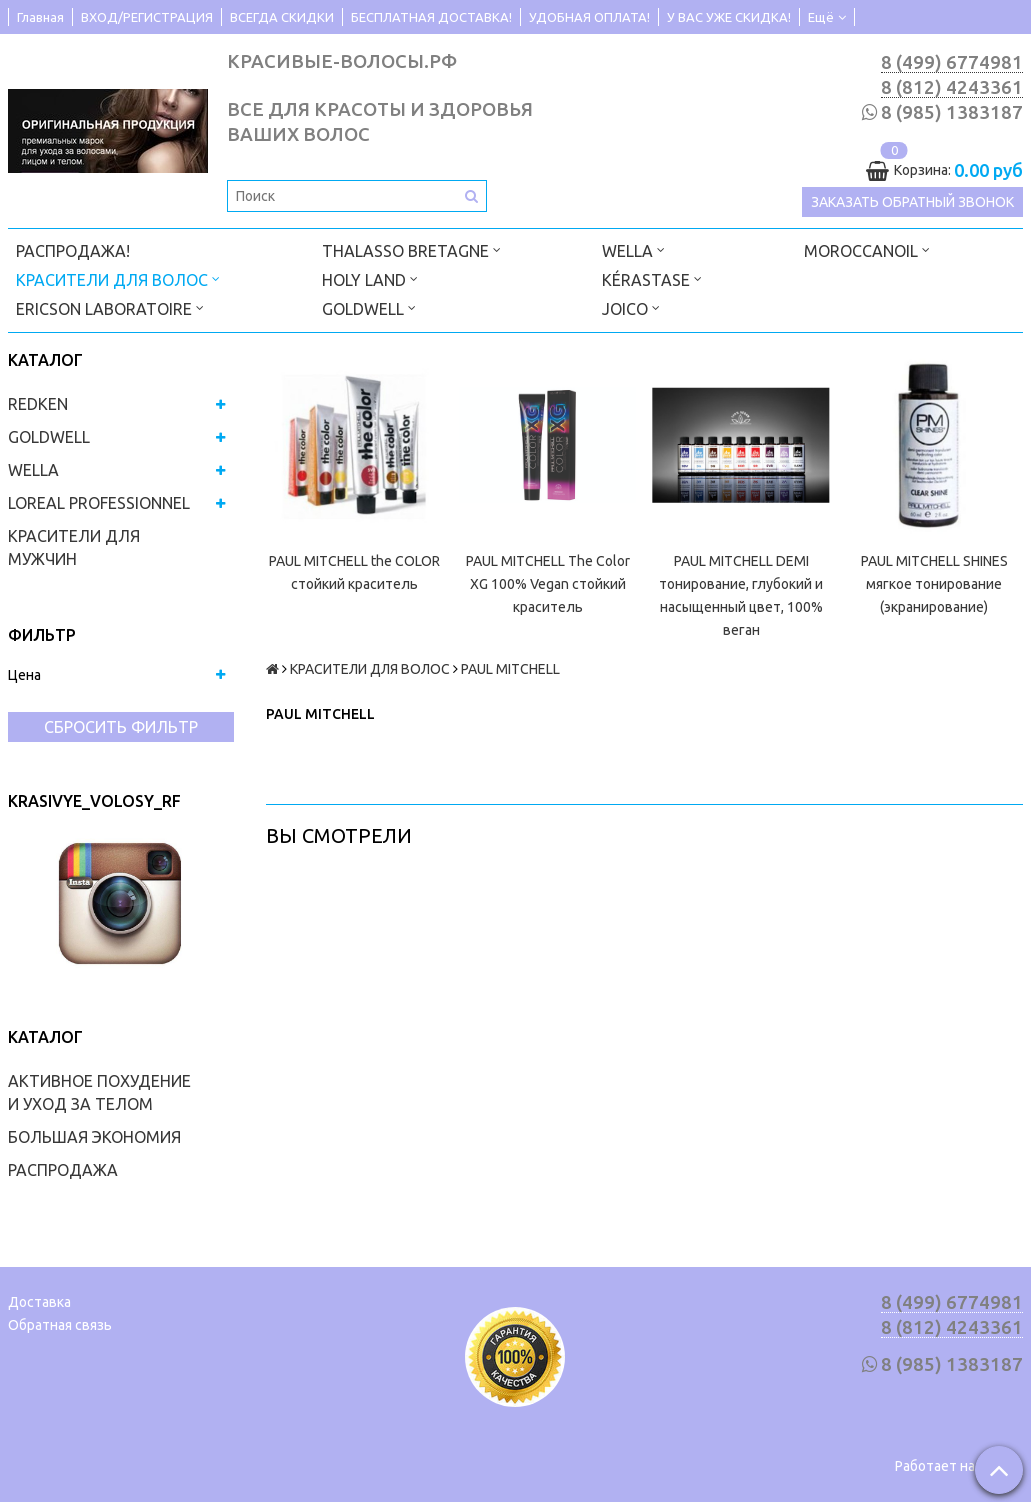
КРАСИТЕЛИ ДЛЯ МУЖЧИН (74, 547)
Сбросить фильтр (121, 727)
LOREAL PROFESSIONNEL (99, 503)
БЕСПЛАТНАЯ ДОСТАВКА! (431, 17)
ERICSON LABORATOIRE (110, 307)
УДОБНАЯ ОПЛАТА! (589, 17)
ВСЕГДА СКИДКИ (282, 17)
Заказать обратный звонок (912, 202)
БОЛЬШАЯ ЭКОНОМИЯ (94, 1137)
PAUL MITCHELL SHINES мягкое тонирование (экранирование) (934, 584)
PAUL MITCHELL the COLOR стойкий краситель (354, 572)
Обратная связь (60, 1325)
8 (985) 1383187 (952, 112)
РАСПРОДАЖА (63, 1170)
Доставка (39, 1302)
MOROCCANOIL (867, 249)
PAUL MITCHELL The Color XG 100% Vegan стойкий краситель (548, 584)
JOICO (631, 307)
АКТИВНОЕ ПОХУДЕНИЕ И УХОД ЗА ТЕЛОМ (99, 1092)
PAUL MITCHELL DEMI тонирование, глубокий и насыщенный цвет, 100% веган (741, 595)
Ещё (827, 17)
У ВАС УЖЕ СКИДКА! (729, 17)
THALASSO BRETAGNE (411, 249)
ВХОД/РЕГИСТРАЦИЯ (147, 17)
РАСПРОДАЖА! (73, 251)
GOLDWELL (369, 307)
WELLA (633, 249)
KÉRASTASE (652, 278)
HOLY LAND (370, 278)
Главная (40, 17)
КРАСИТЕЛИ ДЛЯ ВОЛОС (118, 278)
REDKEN (38, 404)
